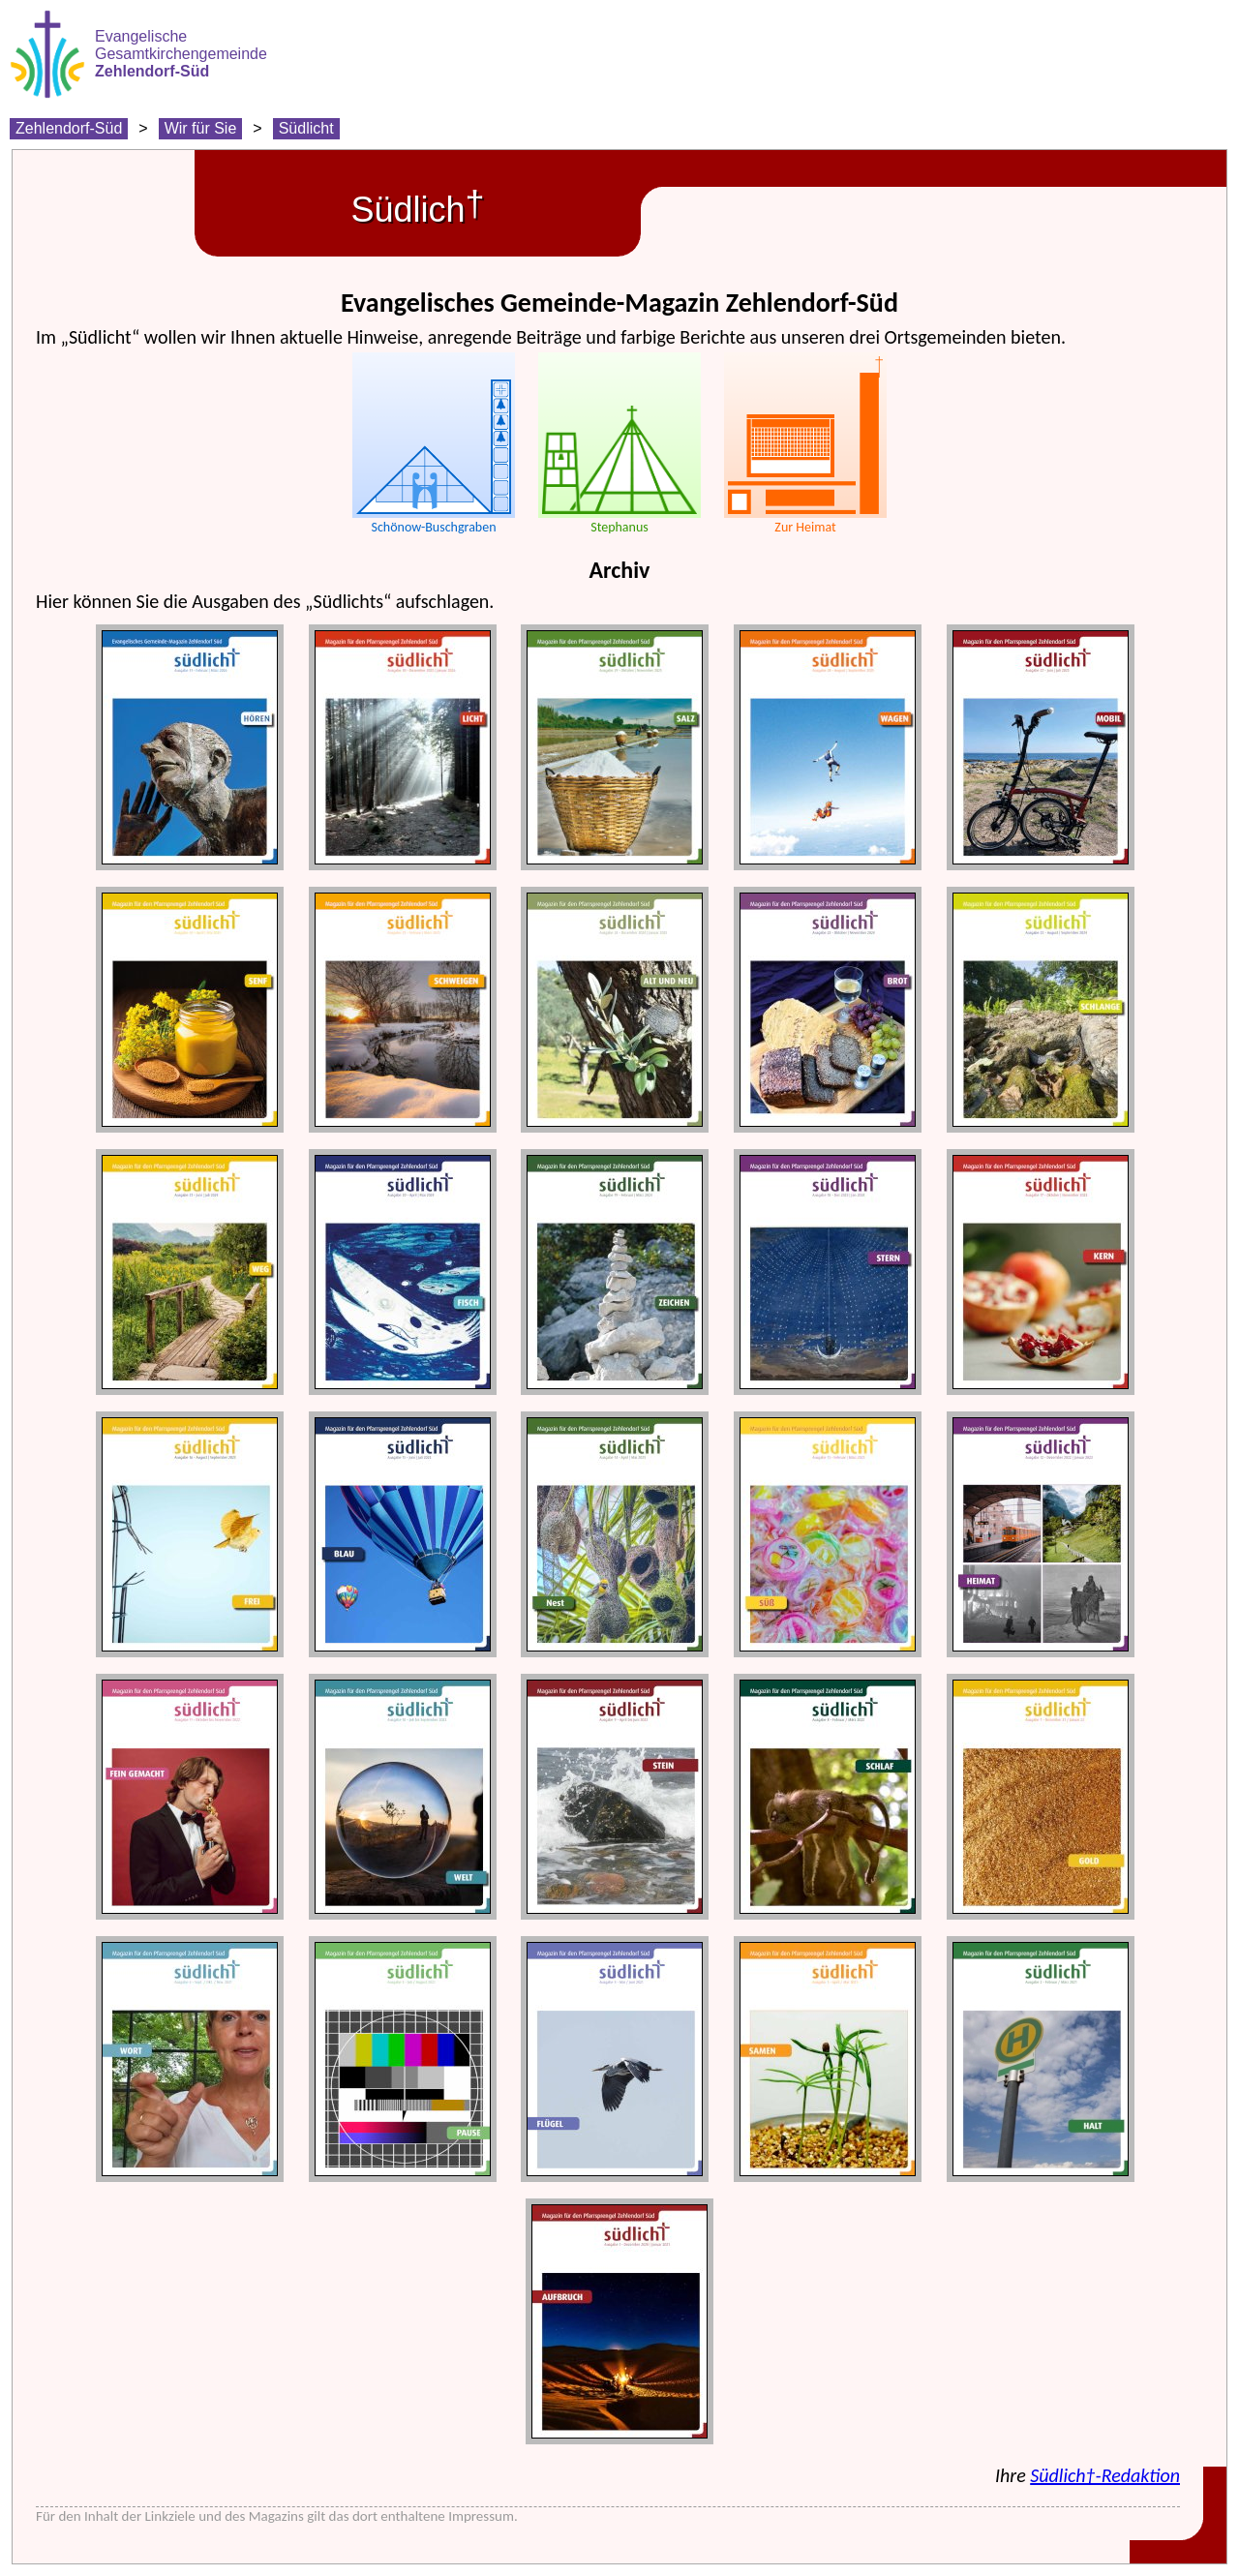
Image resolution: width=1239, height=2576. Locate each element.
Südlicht (306, 128)
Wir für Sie (201, 128)
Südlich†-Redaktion (1105, 2475)
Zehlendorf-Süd (68, 128)
